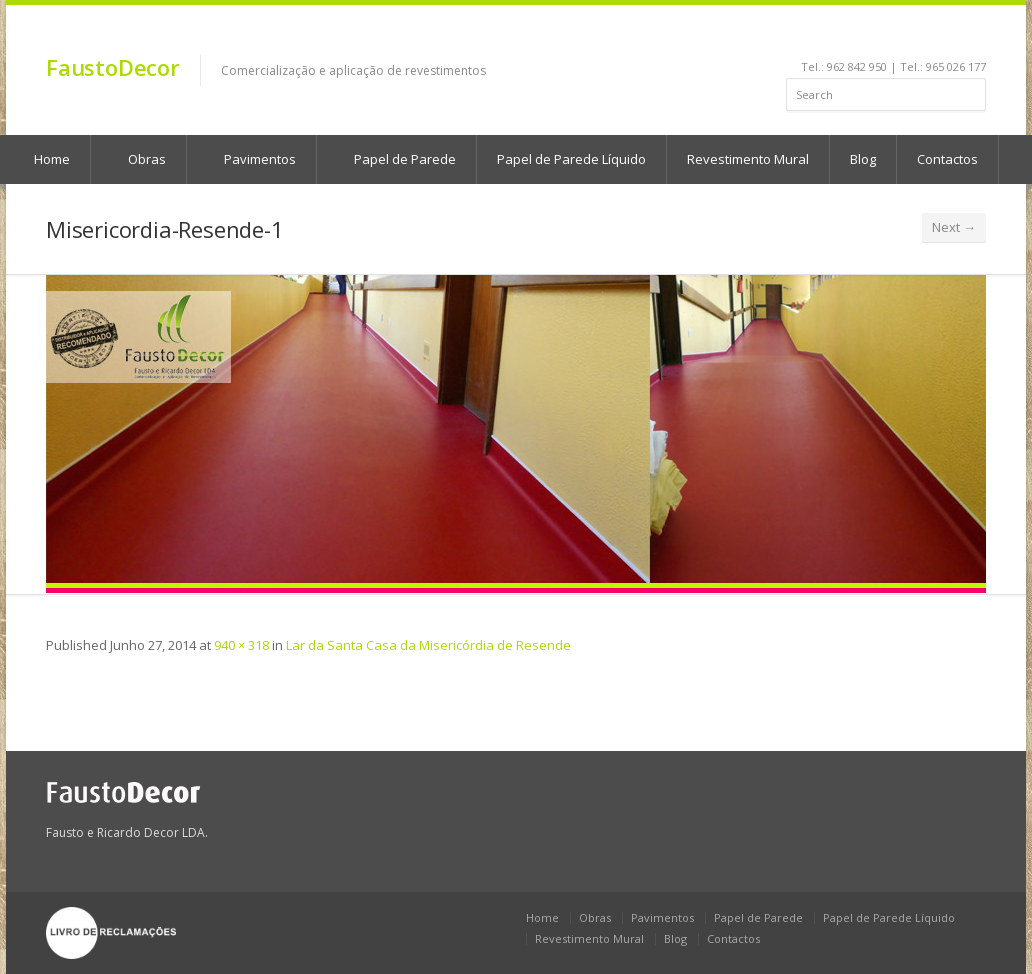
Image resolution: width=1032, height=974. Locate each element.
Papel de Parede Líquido (571, 159)
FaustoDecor (113, 67)
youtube (896, 36)
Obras (137, 159)
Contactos (947, 159)
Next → (954, 227)
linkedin (869, 36)
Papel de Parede (395, 159)
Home (542, 917)
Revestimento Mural (748, 159)
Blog (863, 159)
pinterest (923, 36)
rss (950, 36)
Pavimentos (250, 159)
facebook (846, 36)
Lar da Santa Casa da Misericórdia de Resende (428, 645)
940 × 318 (241, 645)
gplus (972, 36)
